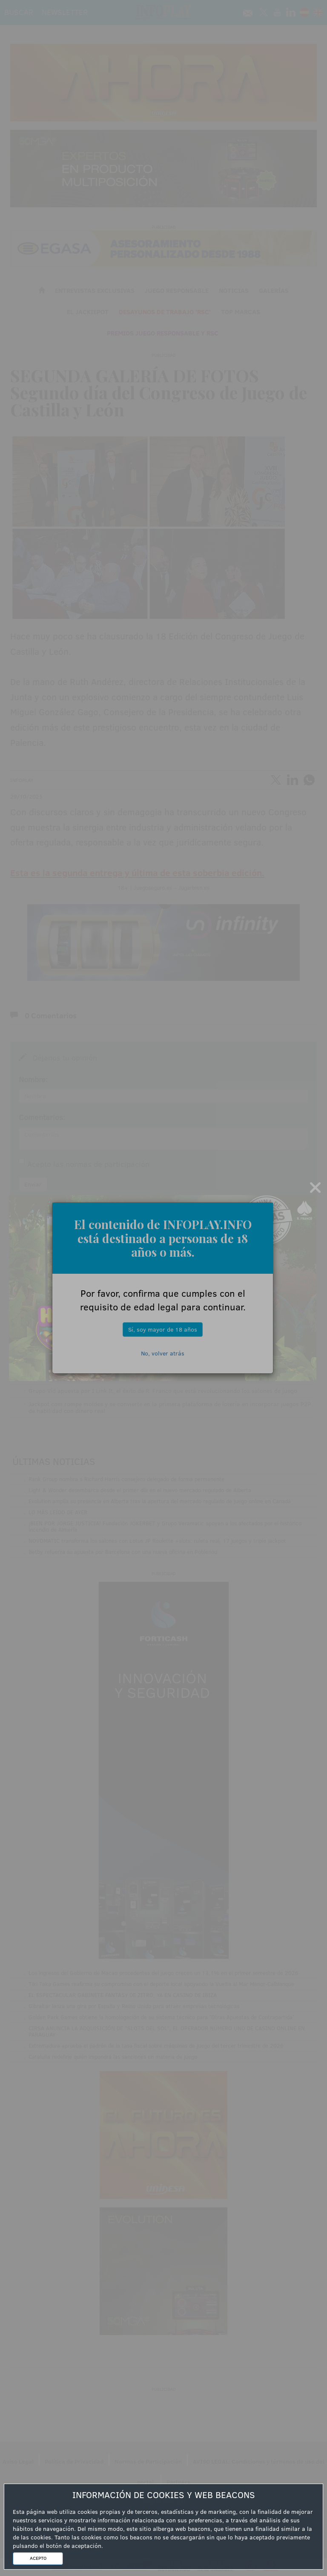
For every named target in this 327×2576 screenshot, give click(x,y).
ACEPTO (38, 2558)
